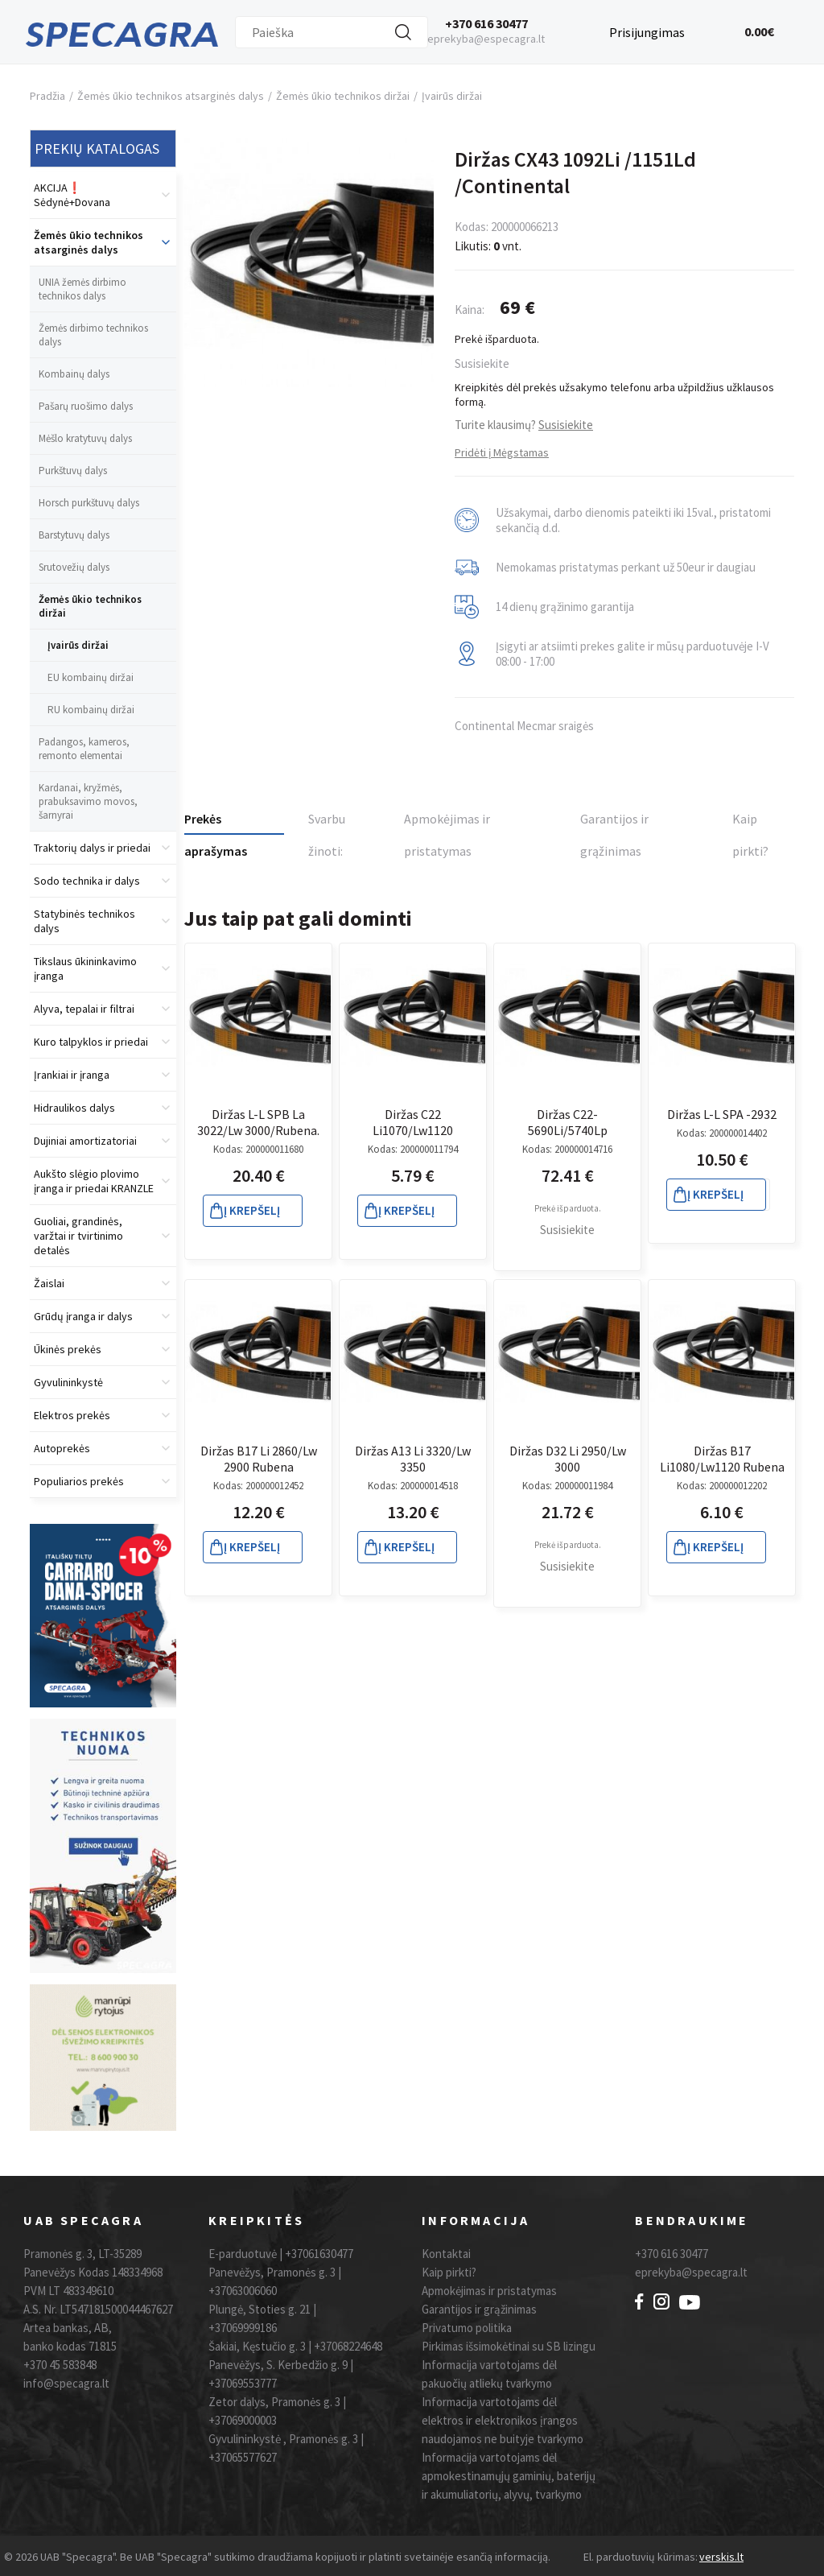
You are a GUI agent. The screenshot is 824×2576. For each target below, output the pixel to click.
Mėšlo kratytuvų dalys (85, 438)
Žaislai (49, 1283)
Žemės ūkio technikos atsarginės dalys (170, 96)
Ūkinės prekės (67, 1349)
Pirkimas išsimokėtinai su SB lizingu (508, 2346)
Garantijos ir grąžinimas (614, 825)
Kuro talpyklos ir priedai (91, 1041)
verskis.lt (721, 2556)
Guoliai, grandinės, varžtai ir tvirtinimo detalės (78, 1235)
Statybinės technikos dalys (84, 920)
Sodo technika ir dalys (87, 880)
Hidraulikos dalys (74, 1107)
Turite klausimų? (524, 424)
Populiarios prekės (79, 1481)
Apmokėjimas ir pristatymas (447, 825)
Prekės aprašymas (215, 823)
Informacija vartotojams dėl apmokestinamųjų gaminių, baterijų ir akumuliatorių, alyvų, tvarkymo (508, 2476)
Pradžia (47, 96)
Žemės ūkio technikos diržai (343, 96)
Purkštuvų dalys (73, 470)
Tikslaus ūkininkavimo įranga (85, 968)
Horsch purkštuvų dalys (89, 503)
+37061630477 (319, 2253)
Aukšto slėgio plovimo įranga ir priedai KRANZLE (94, 1180)
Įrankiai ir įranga (71, 1074)
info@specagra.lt (66, 2383)
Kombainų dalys (74, 374)
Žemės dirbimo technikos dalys (93, 335)
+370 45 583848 (60, 2364)
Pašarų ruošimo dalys (86, 406)
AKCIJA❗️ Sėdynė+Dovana (72, 194)
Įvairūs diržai (452, 96)
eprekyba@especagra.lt (486, 38)
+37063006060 (242, 2290)
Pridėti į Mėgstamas (502, 452)
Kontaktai (446, 2253)
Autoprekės (62, 1448)
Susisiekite (482, 363)
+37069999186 (242, 2327)
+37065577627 (242, 2457)
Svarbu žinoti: (326, 825)
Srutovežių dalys (74, 567)
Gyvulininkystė (68, 1382)
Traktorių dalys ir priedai (92, 847)
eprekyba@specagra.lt (691, 2272)
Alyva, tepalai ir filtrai (84, 1008)
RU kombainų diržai (90, 709)
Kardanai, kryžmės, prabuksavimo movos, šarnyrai (88, 801)
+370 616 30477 (486, 23)
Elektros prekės (72, 1415)
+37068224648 (348, 2346)
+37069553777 (242, 2383)
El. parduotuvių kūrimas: (640, 2556)
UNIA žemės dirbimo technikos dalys (82, 289)
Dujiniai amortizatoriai (85, 1140)
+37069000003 (242, 2420)
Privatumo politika (467, 2327)
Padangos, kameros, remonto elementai (84, 748)
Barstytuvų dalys (74, 535)
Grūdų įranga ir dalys (83, 1316)
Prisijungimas (647, 30)
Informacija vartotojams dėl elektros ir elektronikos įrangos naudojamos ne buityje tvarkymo (502, 2420)
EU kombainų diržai (90, 677)
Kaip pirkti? (750, 825)
